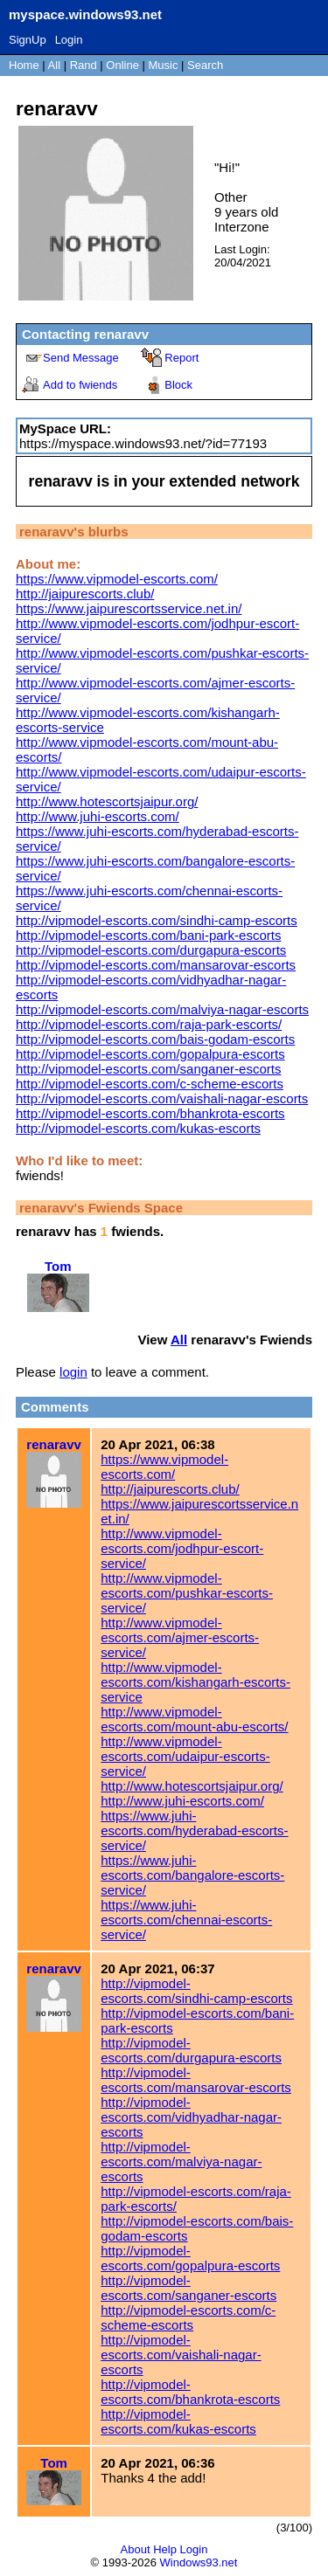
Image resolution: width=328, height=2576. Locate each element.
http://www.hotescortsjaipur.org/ (107, 801)
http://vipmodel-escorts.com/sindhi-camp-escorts (156, 920)
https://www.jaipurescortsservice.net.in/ (128, 608)
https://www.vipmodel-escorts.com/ (117, 578)
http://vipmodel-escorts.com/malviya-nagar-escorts (162, 1009)
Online (122, 65)
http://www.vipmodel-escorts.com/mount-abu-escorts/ (194, 1719)
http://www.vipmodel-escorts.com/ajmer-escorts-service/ (180, 1637)
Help (165, 2549)
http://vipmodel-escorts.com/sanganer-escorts (148, 1068)
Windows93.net (199, 2562)
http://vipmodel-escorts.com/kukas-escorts (138, 1128)
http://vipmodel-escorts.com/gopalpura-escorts (150, 1053)
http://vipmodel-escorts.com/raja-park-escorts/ (149, 1024)
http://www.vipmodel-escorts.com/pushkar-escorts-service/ (187, 1593)
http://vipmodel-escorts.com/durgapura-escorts (151, 950)
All (56, 65)
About (135, 2549)
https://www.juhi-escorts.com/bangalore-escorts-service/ (192, 1875)
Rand (83, 65)
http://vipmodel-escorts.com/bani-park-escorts (148, 935)
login (73, 1371)
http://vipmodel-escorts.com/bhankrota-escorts (150, 1113)
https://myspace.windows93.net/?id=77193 (143, 443)
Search (205, 65)
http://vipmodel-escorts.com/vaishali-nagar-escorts (162, 1098)
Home (24, 65)
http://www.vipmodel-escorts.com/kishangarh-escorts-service (195, 1682)
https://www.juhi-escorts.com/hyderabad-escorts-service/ (194, 1830)
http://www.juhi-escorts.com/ (97, 816)
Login (69, 39)
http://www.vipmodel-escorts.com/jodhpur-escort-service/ (182, 1548)
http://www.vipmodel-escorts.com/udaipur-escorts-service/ (185, 1756)
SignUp (27, 39)
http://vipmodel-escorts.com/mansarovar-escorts (156, 964)
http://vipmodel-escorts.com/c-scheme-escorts (149, 1083)
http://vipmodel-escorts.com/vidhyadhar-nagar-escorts (191, 2117)
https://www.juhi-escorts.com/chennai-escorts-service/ (186, 1919)
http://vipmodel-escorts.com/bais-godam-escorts (155, 1039)
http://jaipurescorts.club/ (85, 593)
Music (163, 65)
